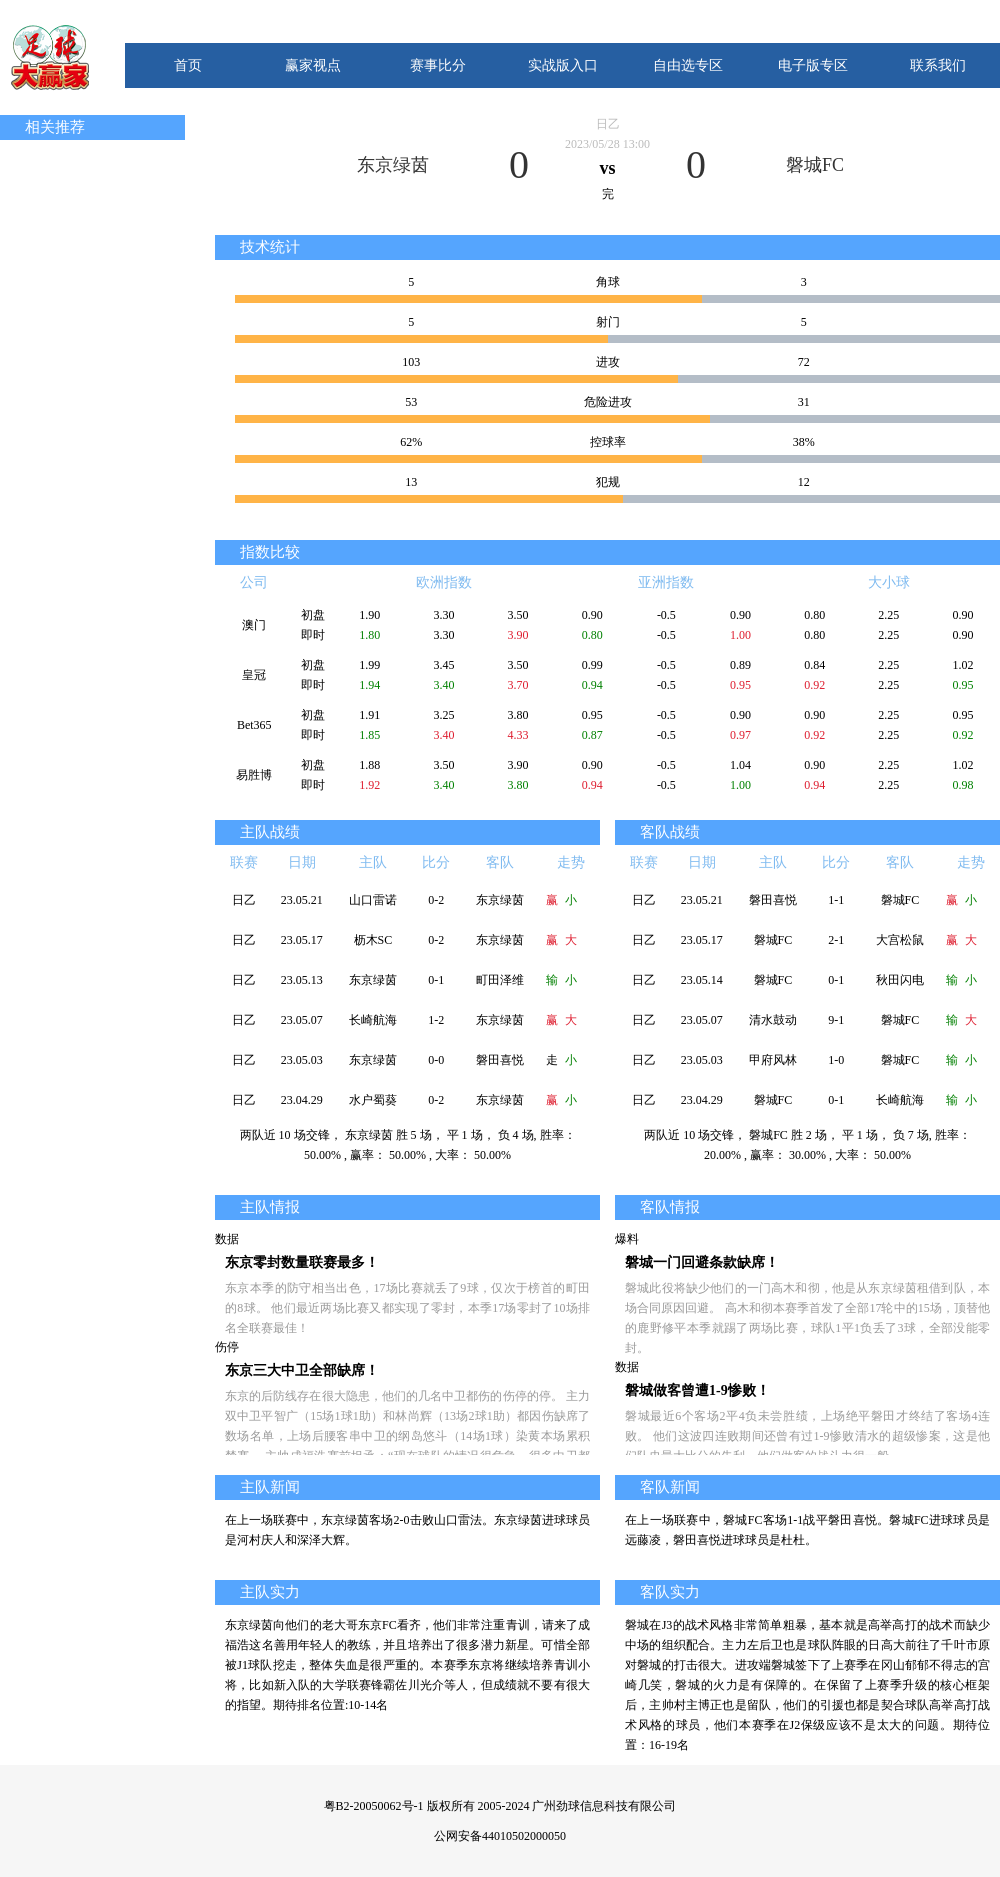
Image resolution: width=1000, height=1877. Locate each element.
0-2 (436, 900)
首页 (188, 65)
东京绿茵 (393, 165)
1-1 (836, 900)
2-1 (836, 940)
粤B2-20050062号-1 (374, 1806)
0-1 (436, 980)
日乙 (608, 124)
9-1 (836, 1020)
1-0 (836, 1060)
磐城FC (815, 165)
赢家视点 (313, 65)
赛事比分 (438, 65)
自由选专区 (688, 65)
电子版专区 (813, 65)
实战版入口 (563, 65)
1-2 (436, 1020)
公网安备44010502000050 (500, 1836)
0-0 (436, 1060)
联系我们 (938, 65)
